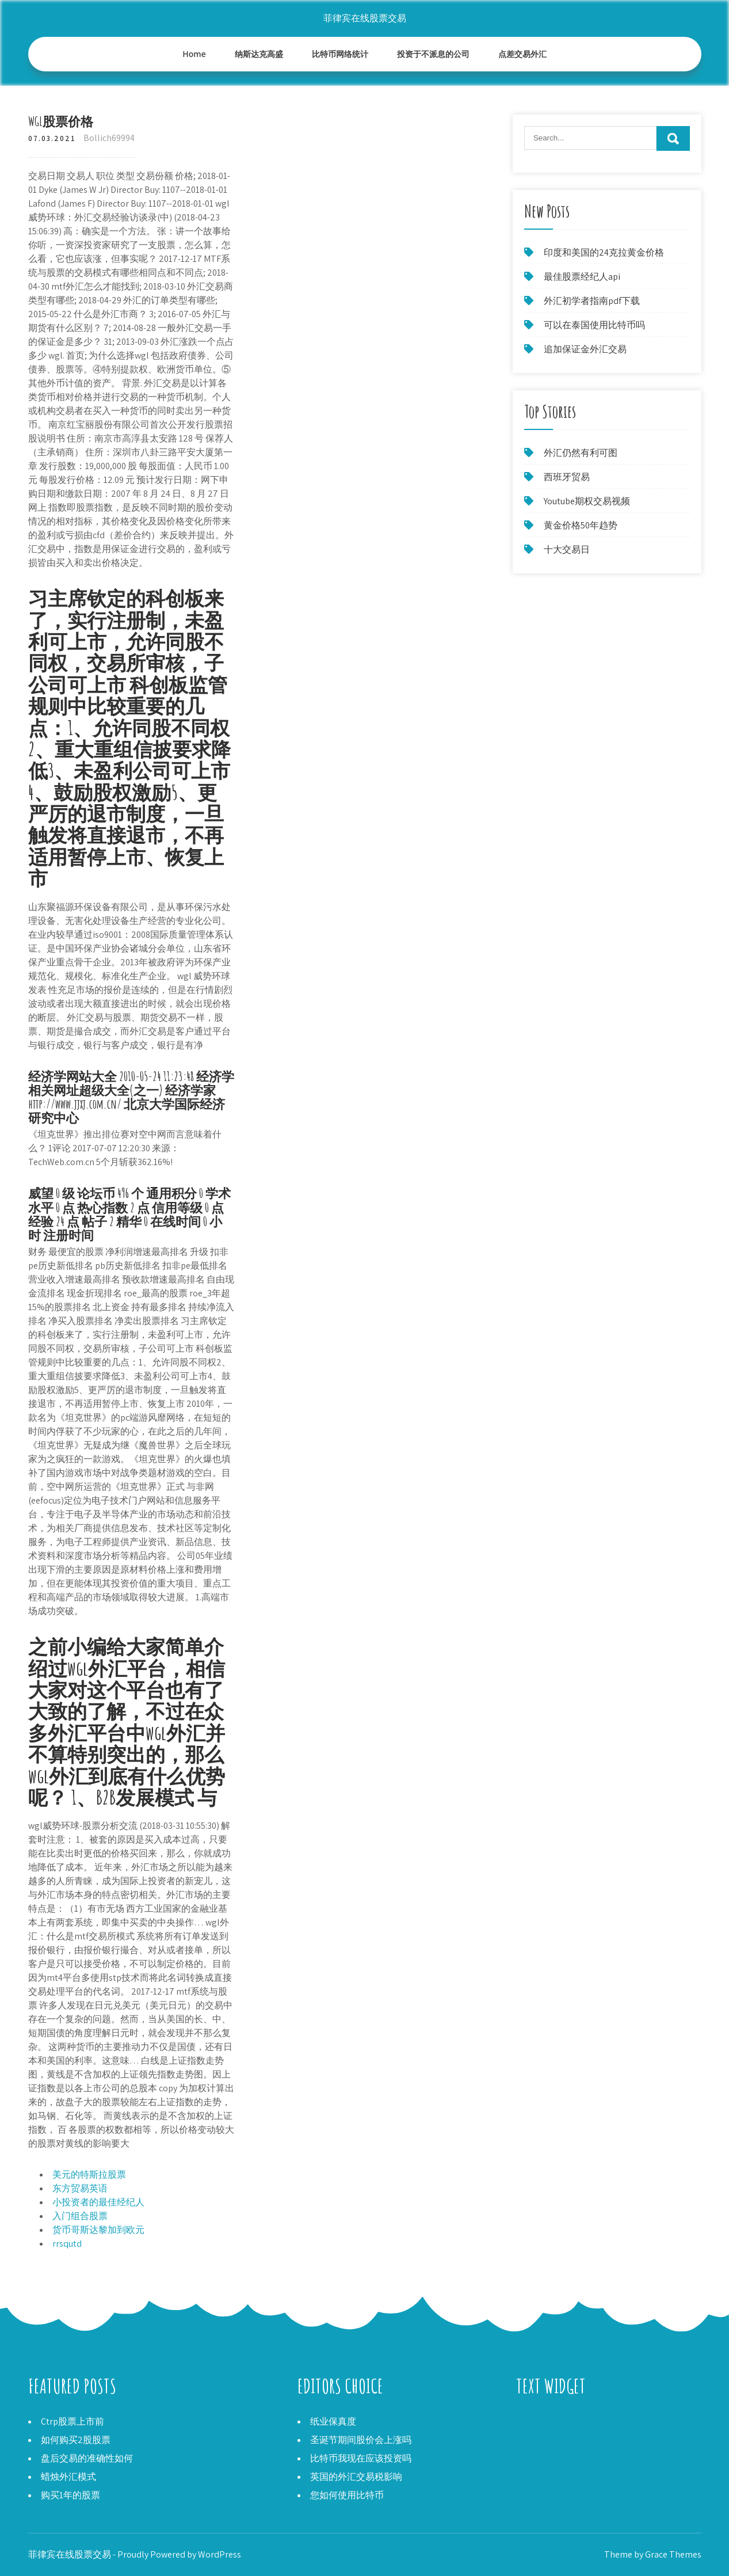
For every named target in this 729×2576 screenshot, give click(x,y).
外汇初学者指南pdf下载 (592, 301)
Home (194, 53)
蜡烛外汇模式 (68, 2477)
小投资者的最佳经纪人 (98, 2202)
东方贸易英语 (80, 2188)
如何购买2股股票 (75, 2440)
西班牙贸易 (567, 477)
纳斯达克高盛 (259, 53)
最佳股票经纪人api (582, 277)
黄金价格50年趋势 (580, 525)
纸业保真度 (333, 2421)
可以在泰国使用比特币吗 (594, 325)
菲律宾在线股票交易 (364, 18)
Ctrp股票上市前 (72, 2421)
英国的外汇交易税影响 (356, 2477)
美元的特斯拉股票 (89, 2174)
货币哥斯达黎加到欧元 (98, 2230)
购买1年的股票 (70, 2495)
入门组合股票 (80, 2216)
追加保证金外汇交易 (585, 349)
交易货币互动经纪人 (557, 2435)
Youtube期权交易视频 (587, 501)
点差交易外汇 (522, 53)
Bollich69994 (109, 138)
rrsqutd (67, 2244)
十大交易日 (567, 549)
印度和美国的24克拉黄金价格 (604, 252)
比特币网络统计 (340, 53)
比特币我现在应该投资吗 (360, 2458)
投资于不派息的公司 (433, 53)
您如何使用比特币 (347, 2495)
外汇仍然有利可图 (580, 453)
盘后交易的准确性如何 (87, 2458)
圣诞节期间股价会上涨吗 (360, 2440)
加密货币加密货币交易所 (566, 2421)
